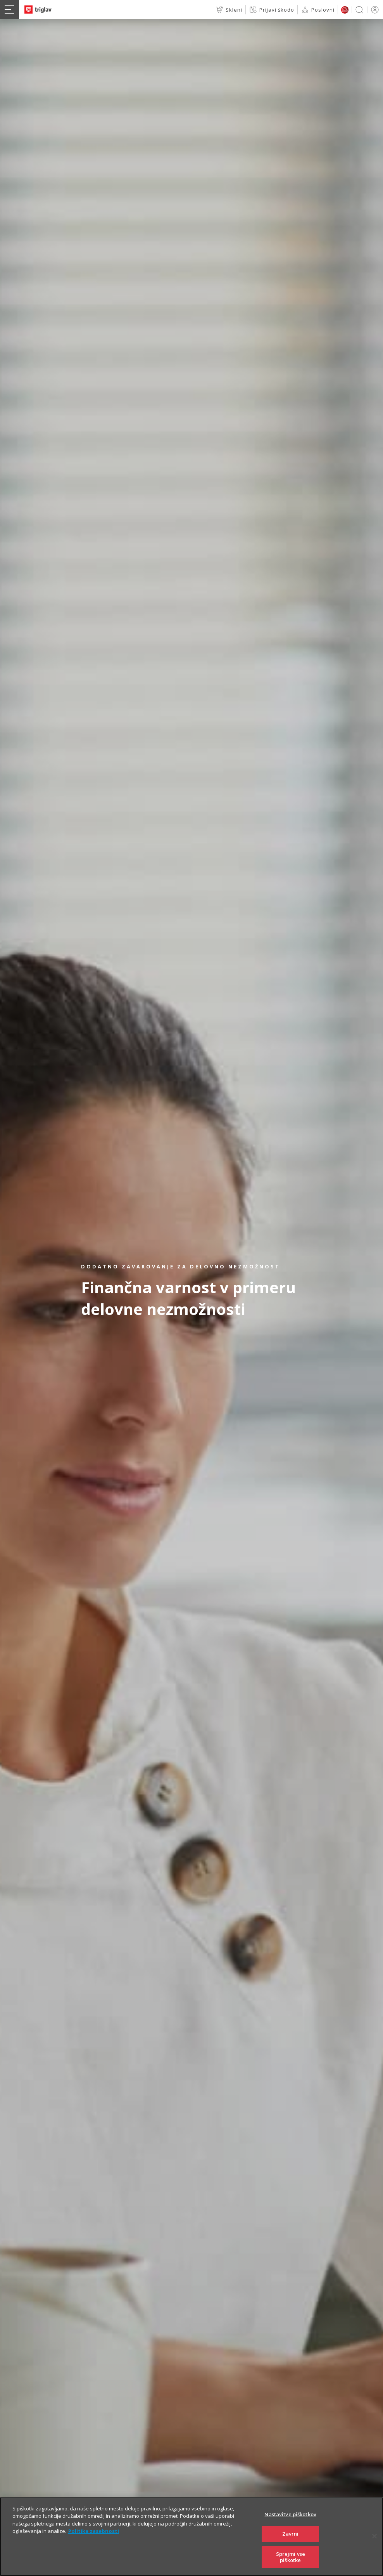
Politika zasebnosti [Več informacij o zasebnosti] (93, 2544)
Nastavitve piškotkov (290, 2527)
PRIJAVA (373, 9)
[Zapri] (374, 2550)
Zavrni (290, 2547)
